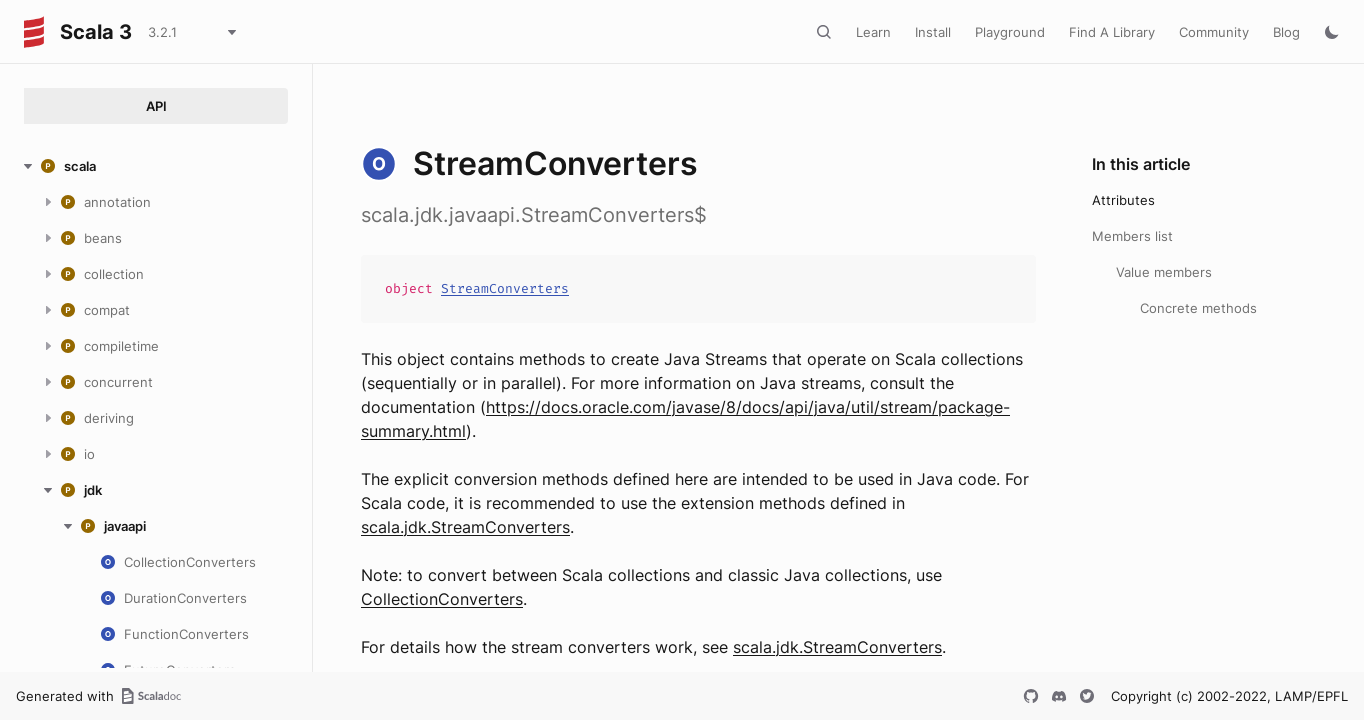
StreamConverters (505, 288)
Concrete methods (1198, 308)
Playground (1010, 32)
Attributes (1123, 200)
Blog (1286, 32)
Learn (873, 32)
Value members (1164, 272)
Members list (1132, 236)
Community (1214, 32)
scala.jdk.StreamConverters (465, 527)
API (156, 106)
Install (933, 32)
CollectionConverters (442, 599)
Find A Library (1112, 32)
